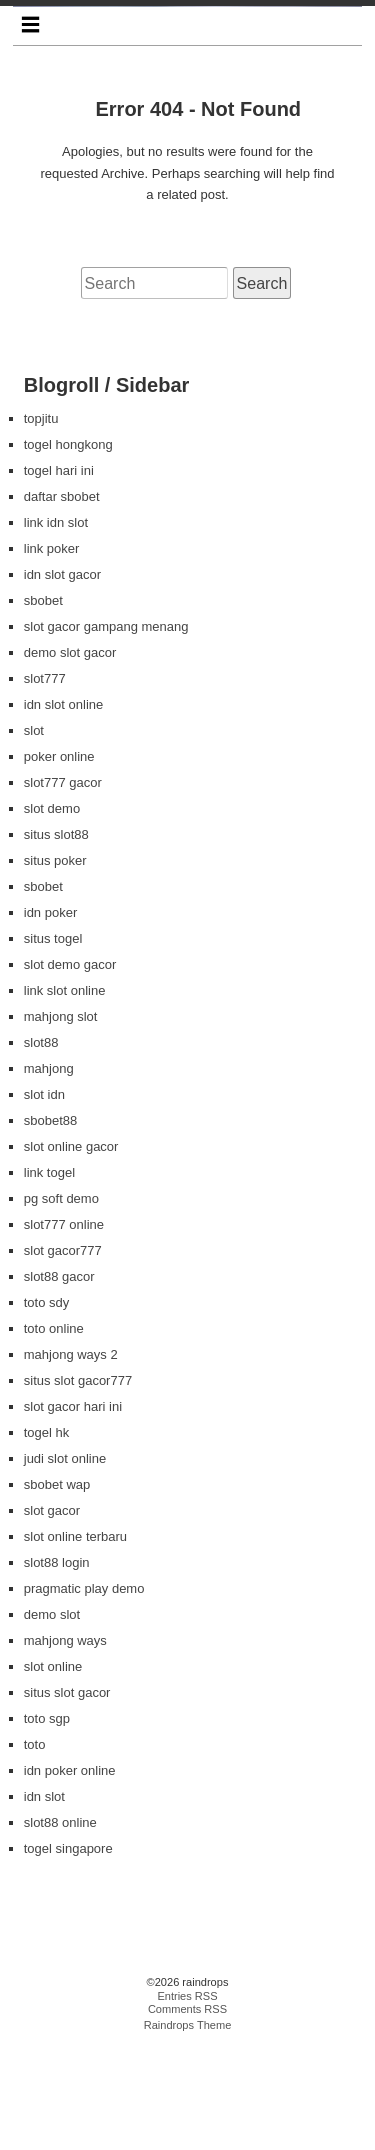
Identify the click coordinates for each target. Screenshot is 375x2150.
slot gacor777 (63, 1354)
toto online (54, 1432)
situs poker (55, 964)
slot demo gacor (70, 1068)
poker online (59, 860)
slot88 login (57, 1666)
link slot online (65, 1094)
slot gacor (52, 1614)
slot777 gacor (63, 886)
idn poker (50, 1016)
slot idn (44, 1198)
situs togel (53, 1042)
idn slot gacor (62, 678)
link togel (49, 1276)
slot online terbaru (75, 1640)
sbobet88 (51, 1224)
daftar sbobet (62, 600)
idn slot (44, 1900)
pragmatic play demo (84, 1692)
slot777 (45, 782)
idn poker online (70, 1874)
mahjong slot (61, 1120)
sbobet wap (57, 1588)
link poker (52, 652)
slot (34, 834)
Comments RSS (187, 2114)
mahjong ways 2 (71, 1458)
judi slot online (65, 1562)
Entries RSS (187, 2100)
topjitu (41, 522)
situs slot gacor (67, 1796)
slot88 (41, 1146)
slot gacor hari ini (73, 1510)
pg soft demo (61, 1302)
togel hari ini (59, 574)
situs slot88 (56, 938)
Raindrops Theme (188, 2129)
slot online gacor (71, 1250)
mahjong (49, 1172)
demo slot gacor (70, 756)
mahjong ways (65, 1744)
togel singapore (68, 1952)
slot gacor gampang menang (106, 730)
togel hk (47, 1536)
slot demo (52, 912)
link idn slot (56, 626)
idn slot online (64, 808)
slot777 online (64, 1328)
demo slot (52, 1718)
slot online (53, 1770)
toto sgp (47, 1822)
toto (35, 1848)
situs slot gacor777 (78, 1484)
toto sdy (47, 1406)
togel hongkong (68, 548)
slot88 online (60, 1926)
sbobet (43, 704)
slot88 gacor (59, 1380)
